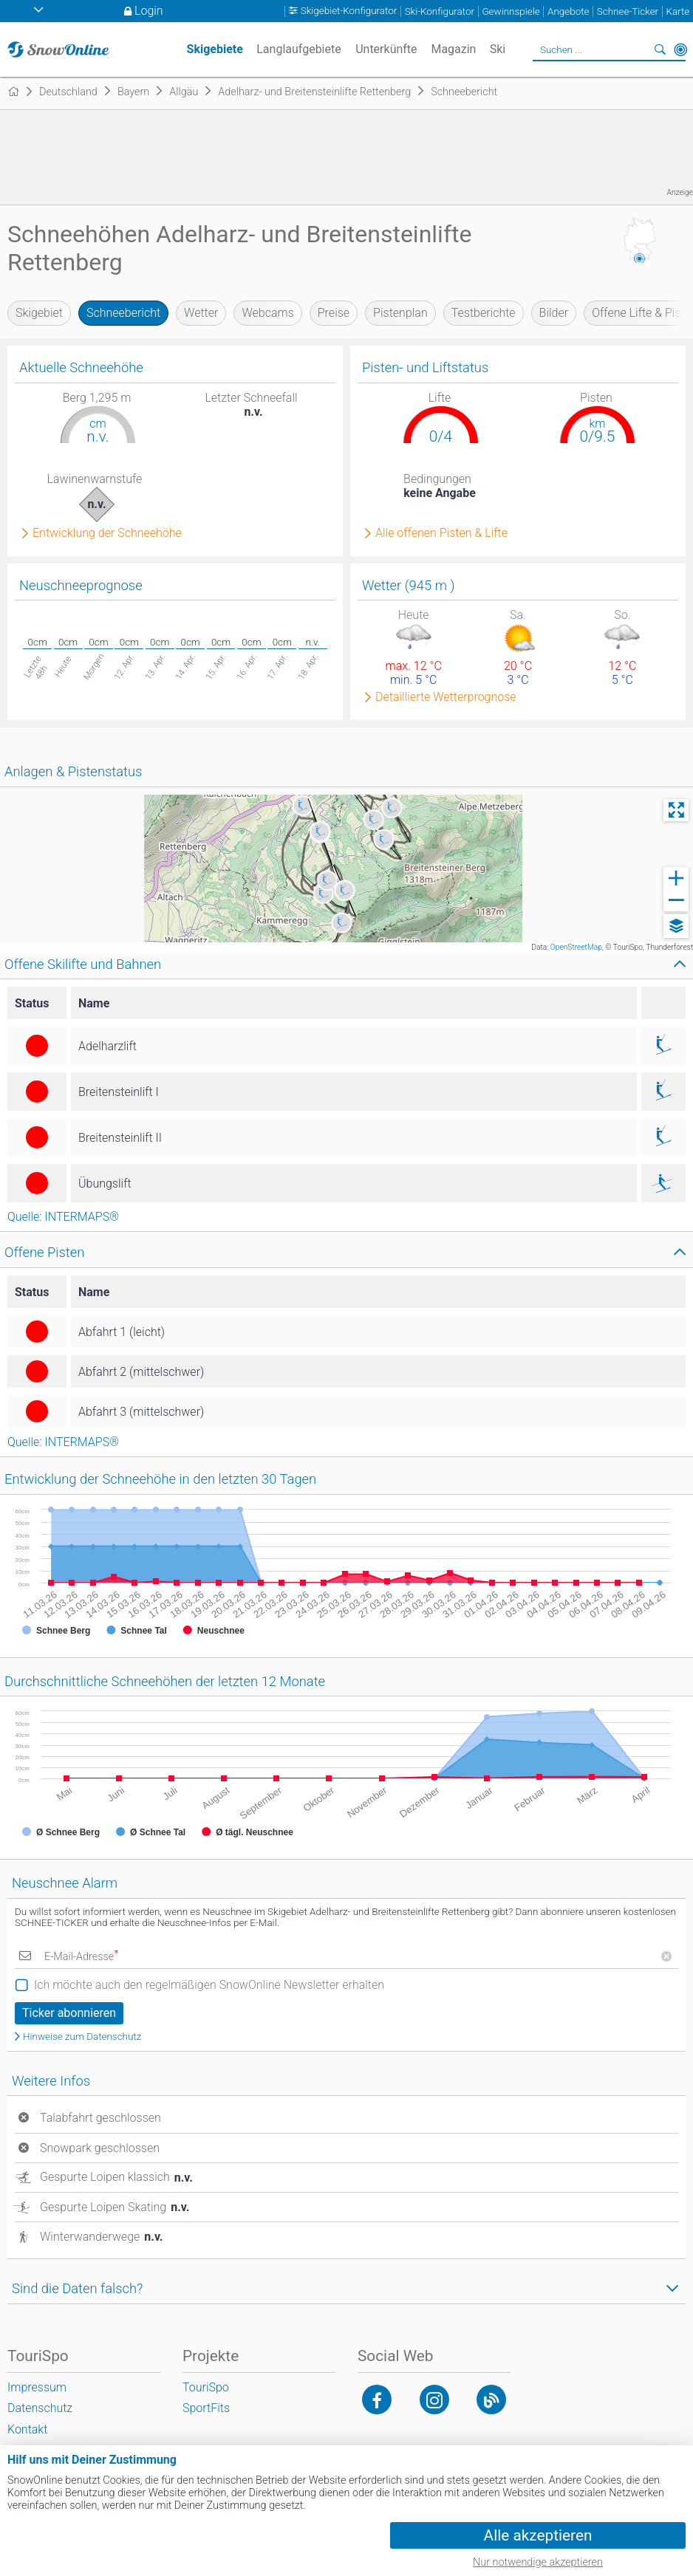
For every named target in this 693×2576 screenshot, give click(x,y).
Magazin (453, 49)
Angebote (568, 11)
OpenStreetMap (576, 947)
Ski (498, 49)
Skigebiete (215, 49)
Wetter (201, 313)
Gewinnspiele (510, 11)
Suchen (659, 49)
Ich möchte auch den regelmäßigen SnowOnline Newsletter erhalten (209, 1985)
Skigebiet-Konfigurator (349, 11)
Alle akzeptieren (538, 2535)
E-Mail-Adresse (81, 1956)
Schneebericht (123, 313)
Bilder (554, 313)
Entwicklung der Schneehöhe (107, 533)
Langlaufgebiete (298, 49)
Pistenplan (400, 313)
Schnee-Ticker (627, 11)
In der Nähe (680, 49)
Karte (678, 11)
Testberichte (483, 313)
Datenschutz (39, 2408)
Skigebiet (39, 313)
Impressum (36, 2387)
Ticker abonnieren (69, 2013)
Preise (333, 313)
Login (148, 11)
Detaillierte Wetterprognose (445, 697)
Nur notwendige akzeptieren (538, 2562)
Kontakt (27, 2429)
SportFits (206, 2408)
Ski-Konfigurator (439, 11)
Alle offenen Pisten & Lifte (441, 533)
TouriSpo (205, 2387)
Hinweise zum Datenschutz (82, 2036)
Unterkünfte (386, 49)
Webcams (267, 313)
